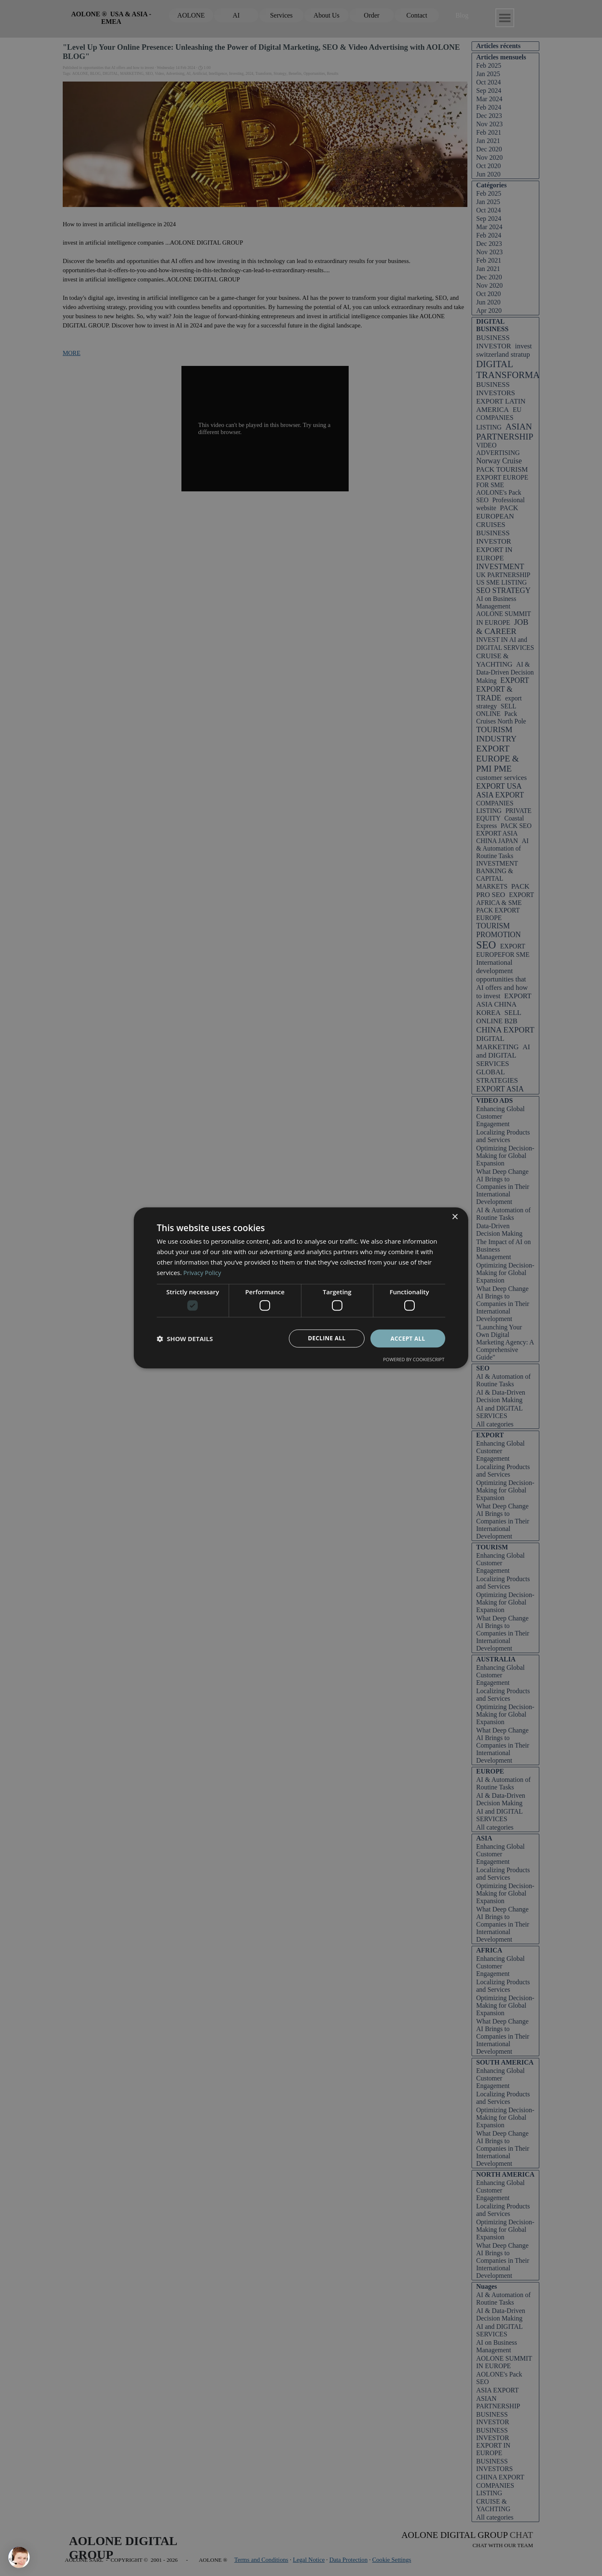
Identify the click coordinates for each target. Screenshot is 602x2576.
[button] (185, 1338)
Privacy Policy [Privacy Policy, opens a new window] (203, 1272)
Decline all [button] (326, 1338)
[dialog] (301, 1288)
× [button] (455, 1217)
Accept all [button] (408, 1338)
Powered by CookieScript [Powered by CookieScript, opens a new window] (413, 1360)
